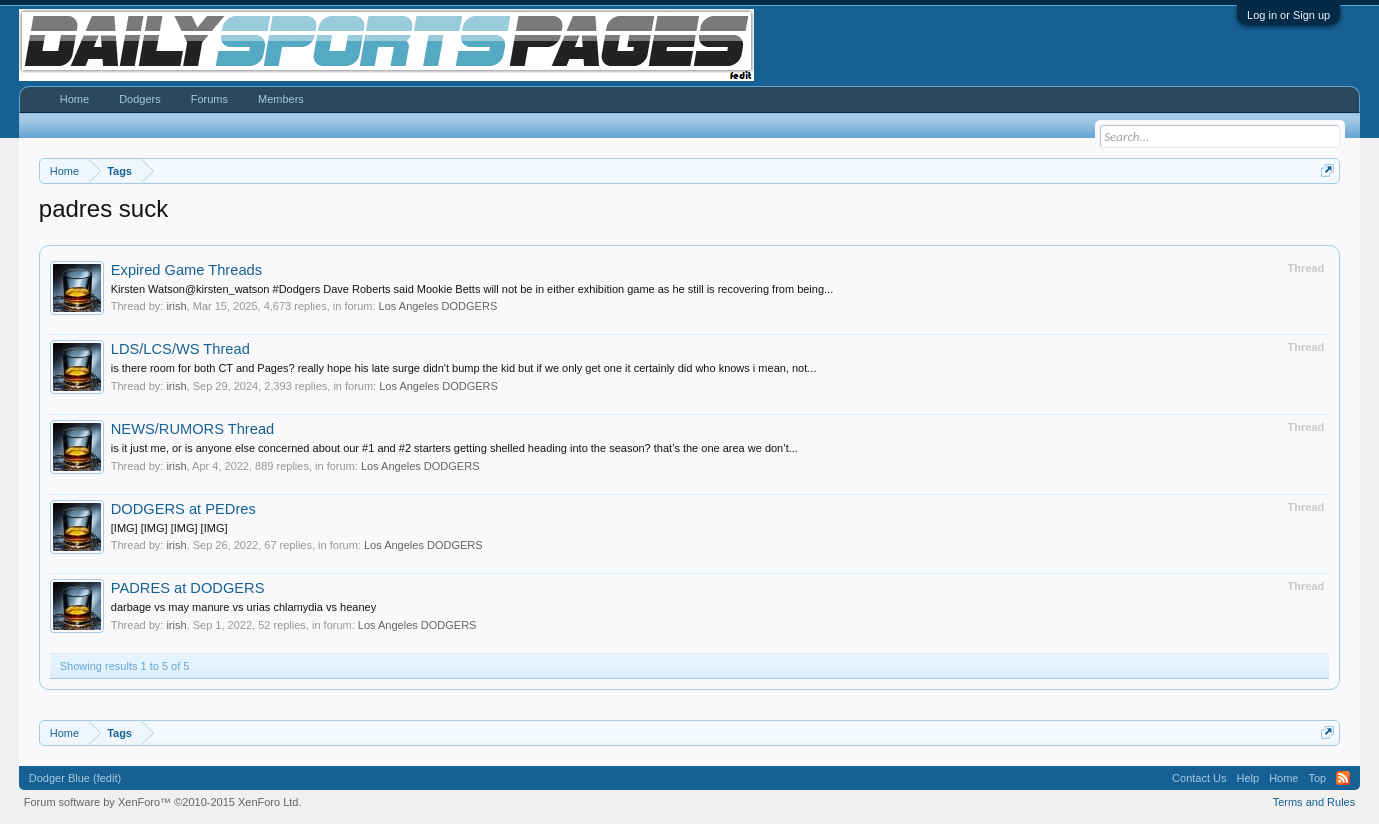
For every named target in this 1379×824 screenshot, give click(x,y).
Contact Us (1199, 778)
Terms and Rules (1314, 802)
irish (176, 306)
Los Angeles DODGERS (438, 306)
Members (281, 99)
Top (1317, 778)
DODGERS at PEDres (183, 509)
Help (1248, 778)
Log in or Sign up (1288, 15)
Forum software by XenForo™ (163, 802)
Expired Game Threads (186, 270)
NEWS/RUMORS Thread (192, 429)
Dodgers (140, 99)
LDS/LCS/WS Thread (180, 349)
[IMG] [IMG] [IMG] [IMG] (169, 528)
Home (74, 99)
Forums (209, 99)
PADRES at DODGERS (188, 588)
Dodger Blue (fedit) (75, 778)
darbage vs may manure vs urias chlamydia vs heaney (243, 607)
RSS (1343, 778)
